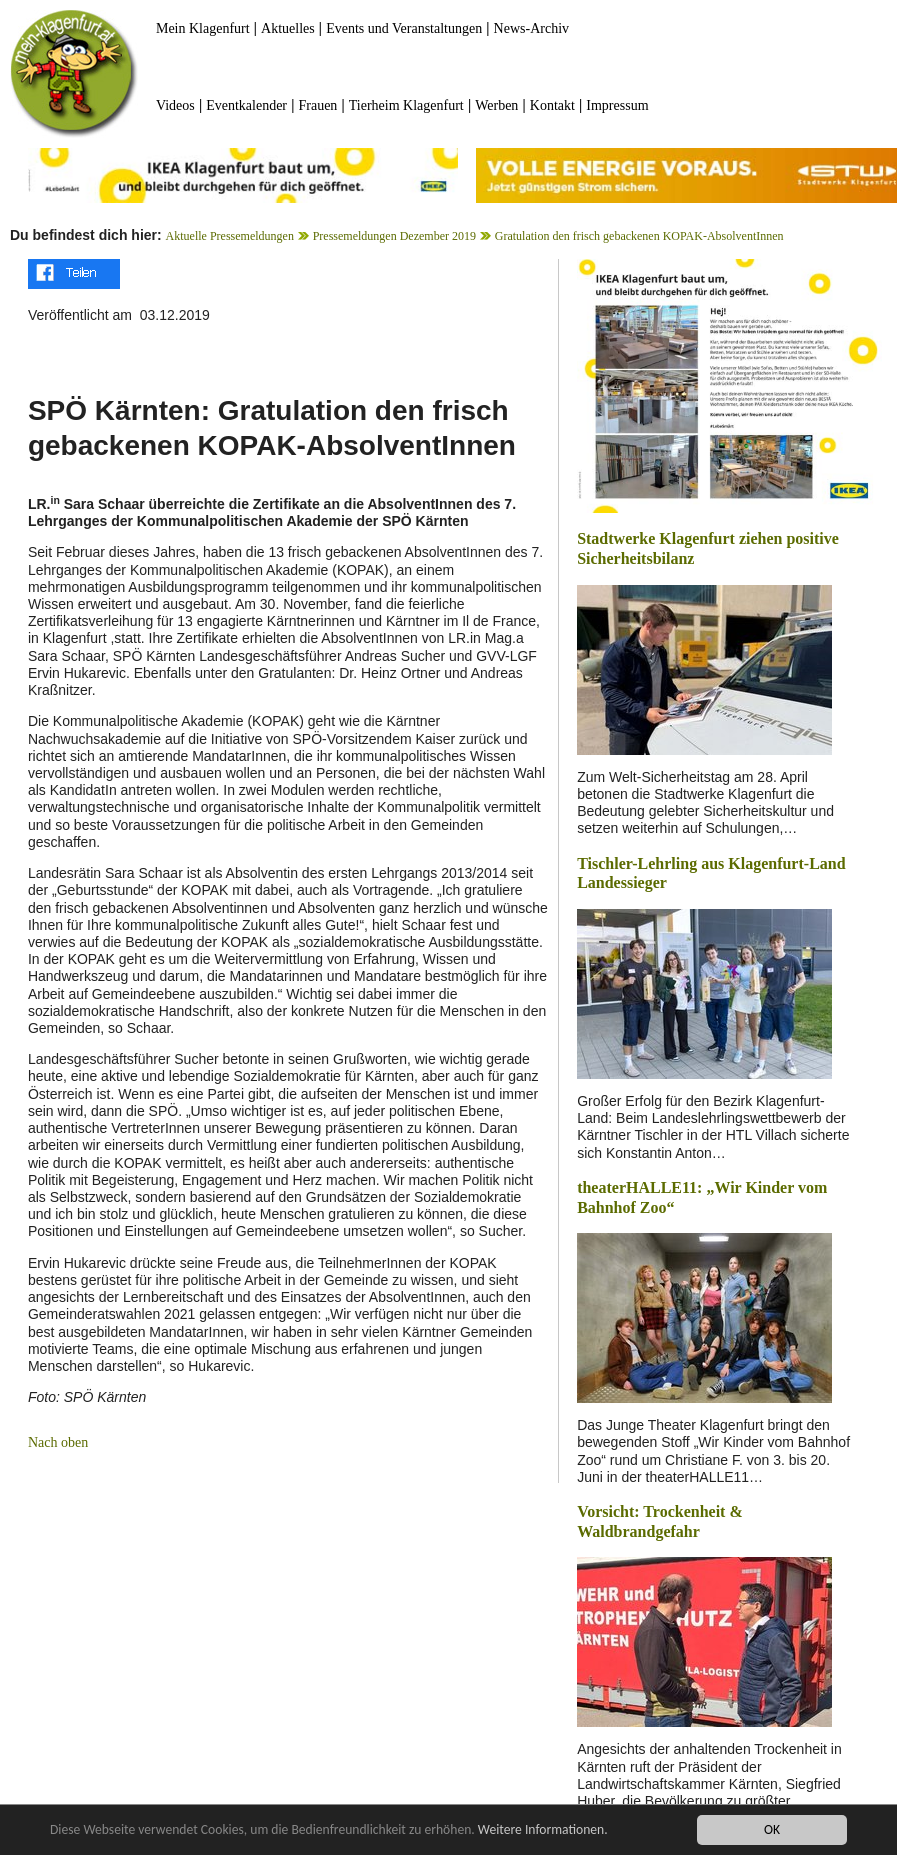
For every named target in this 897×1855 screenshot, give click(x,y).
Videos (175, 105)
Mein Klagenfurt (203, 28)
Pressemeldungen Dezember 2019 (394, 236)
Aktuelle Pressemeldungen (230, 236)
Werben (496, 105)
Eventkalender (246, 105)
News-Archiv (531, 28)
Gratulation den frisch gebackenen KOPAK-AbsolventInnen (639, 236)
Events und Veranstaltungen (404, 28)
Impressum (617, 105)
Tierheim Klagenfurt (406, 105)
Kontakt (552, 105)
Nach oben (58, 1442)
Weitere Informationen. (543, 1830)
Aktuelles (288, 28)
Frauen (317, 105)
